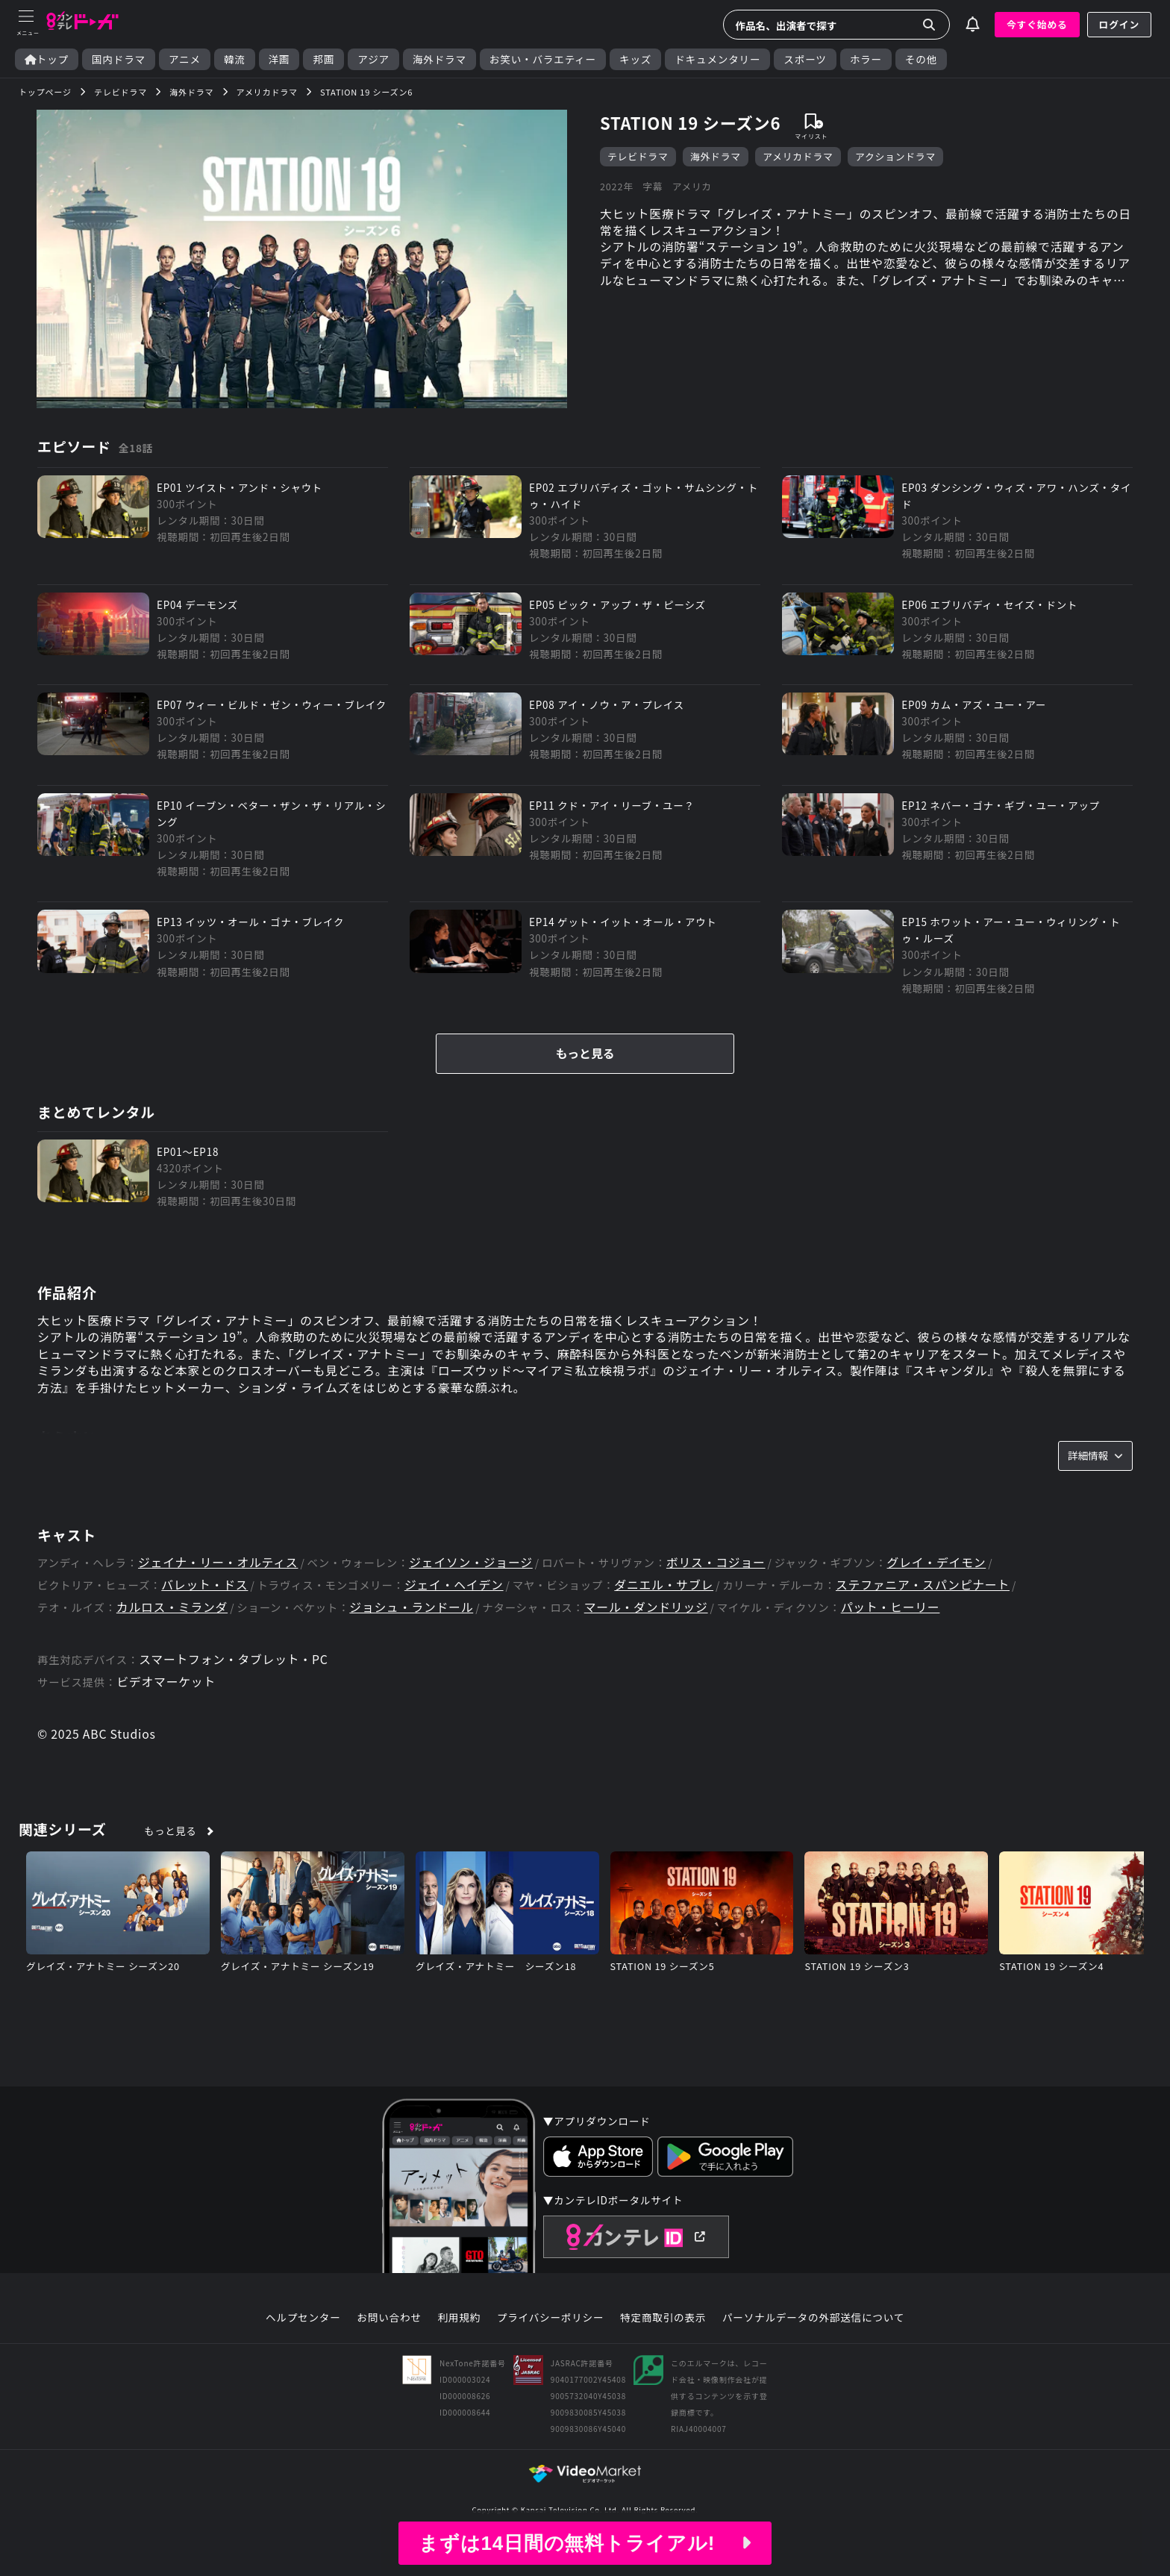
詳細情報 (1095, 1478)
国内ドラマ (119, 59)
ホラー (866, 59)
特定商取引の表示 (663, 2341)
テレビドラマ (638, 156)
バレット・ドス (205, 1608)
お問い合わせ (389, 2341)
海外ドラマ (439, 59)
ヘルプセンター (303, 2341)
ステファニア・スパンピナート (927, 1608)
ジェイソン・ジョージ (473, 1585)
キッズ (635, 59)
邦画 (323, 59)
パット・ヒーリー (895, 1630)
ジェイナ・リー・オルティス (219, 1585)
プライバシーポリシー (550, 2341)
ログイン (1119, 24)
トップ (47, 59)
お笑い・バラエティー (542, 59)
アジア (373, 59)
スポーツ (804, 59)
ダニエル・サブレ (667, 1608)
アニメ (185, 59)
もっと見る (585, 1075)
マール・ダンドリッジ (650, 1630)
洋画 (279, 59)
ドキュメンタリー (717, 59)
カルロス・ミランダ (172, 1630)
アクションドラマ (895, 156)
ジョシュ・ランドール (413, 1630)
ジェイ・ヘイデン (456, 1608)
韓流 (234, 59)
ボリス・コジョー (720, 1585)
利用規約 (459, 2341)
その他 (921, 59)
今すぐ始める (1037, 24)
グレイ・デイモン (942, 1585)
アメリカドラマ (798, 156)
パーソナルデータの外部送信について (813, 2341)
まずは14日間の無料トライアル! (585, 2543)
